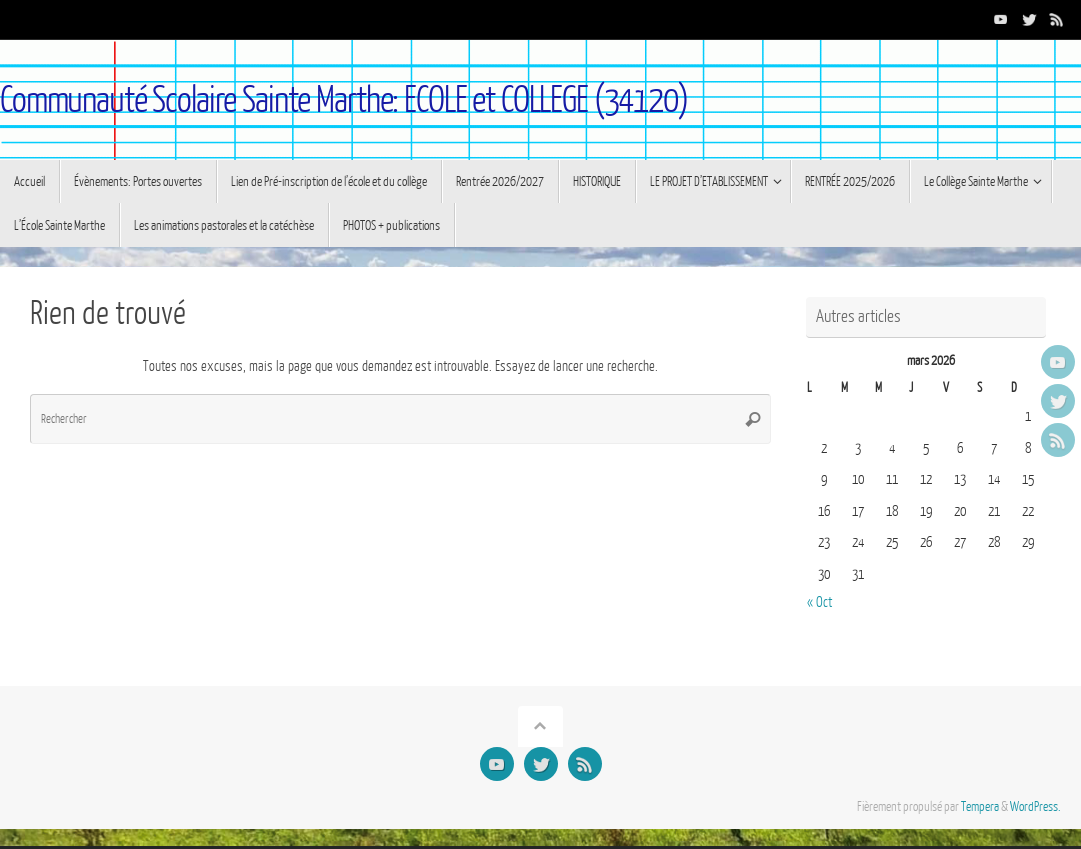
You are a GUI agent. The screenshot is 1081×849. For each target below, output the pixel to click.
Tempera (980, 807)
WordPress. (1035, 807)
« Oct (819, 602)
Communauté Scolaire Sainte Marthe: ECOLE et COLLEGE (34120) (344, 100)
